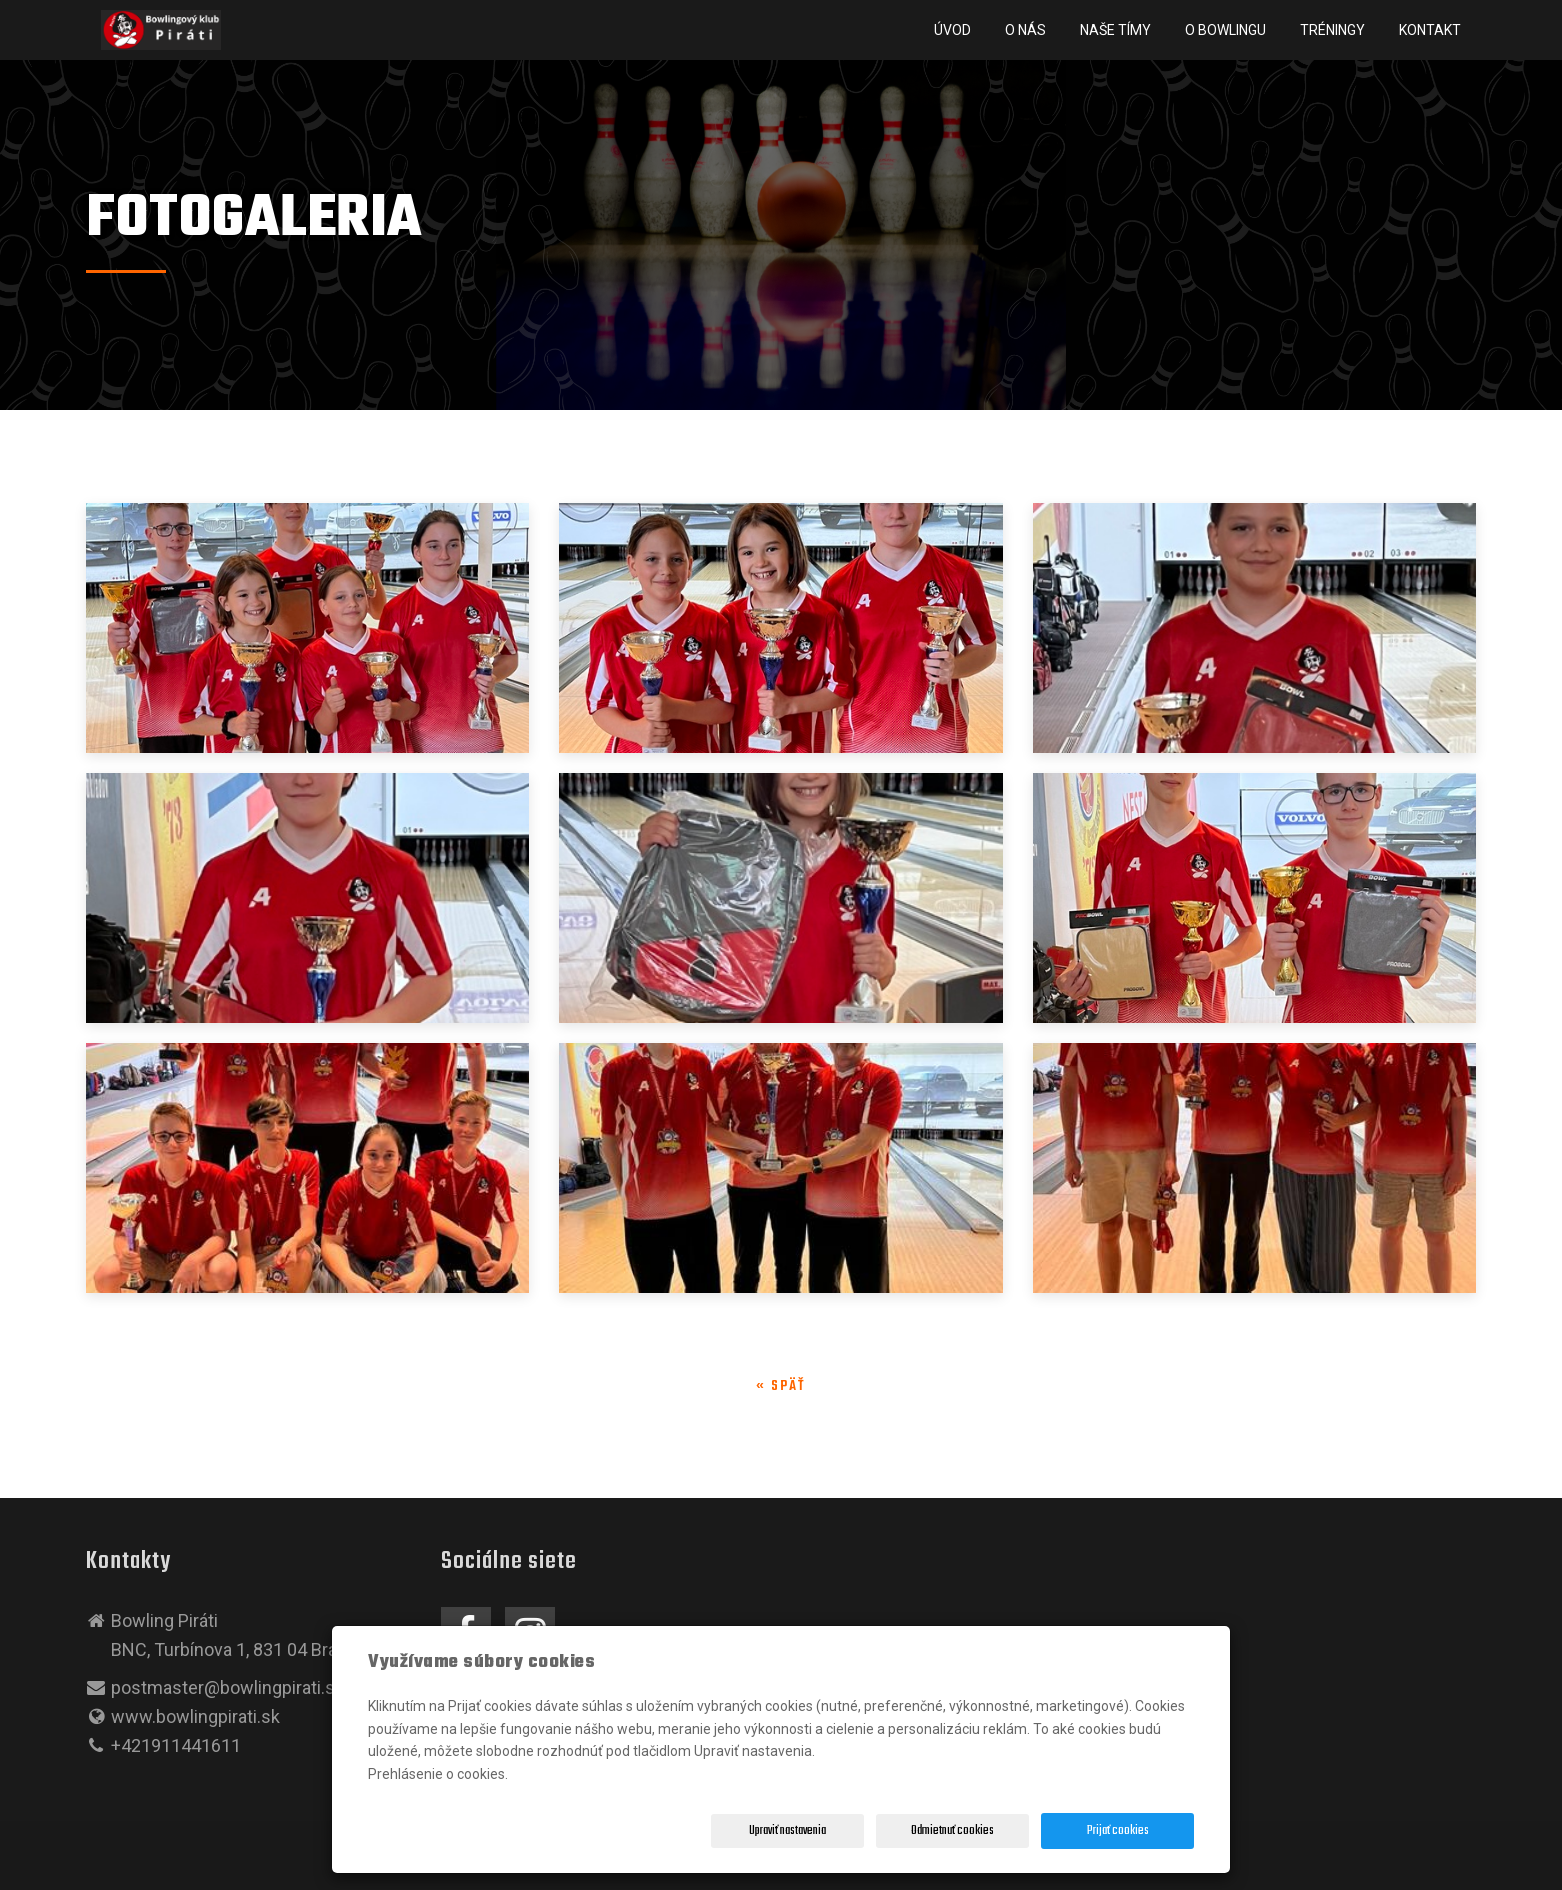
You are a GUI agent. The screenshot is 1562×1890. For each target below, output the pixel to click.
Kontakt (1430, 30)
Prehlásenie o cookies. (438, 1774)
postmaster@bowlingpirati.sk (227, 1687)
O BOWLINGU (1225, 30)
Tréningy (1332, 30)
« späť (781, 1386)
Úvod (952, 30)
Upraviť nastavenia (787, 1831)
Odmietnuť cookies (952, 1831)
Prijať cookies (1118, 1831)
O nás (1025, 30)
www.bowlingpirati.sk (195, 1716)
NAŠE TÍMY (1115, 30)
